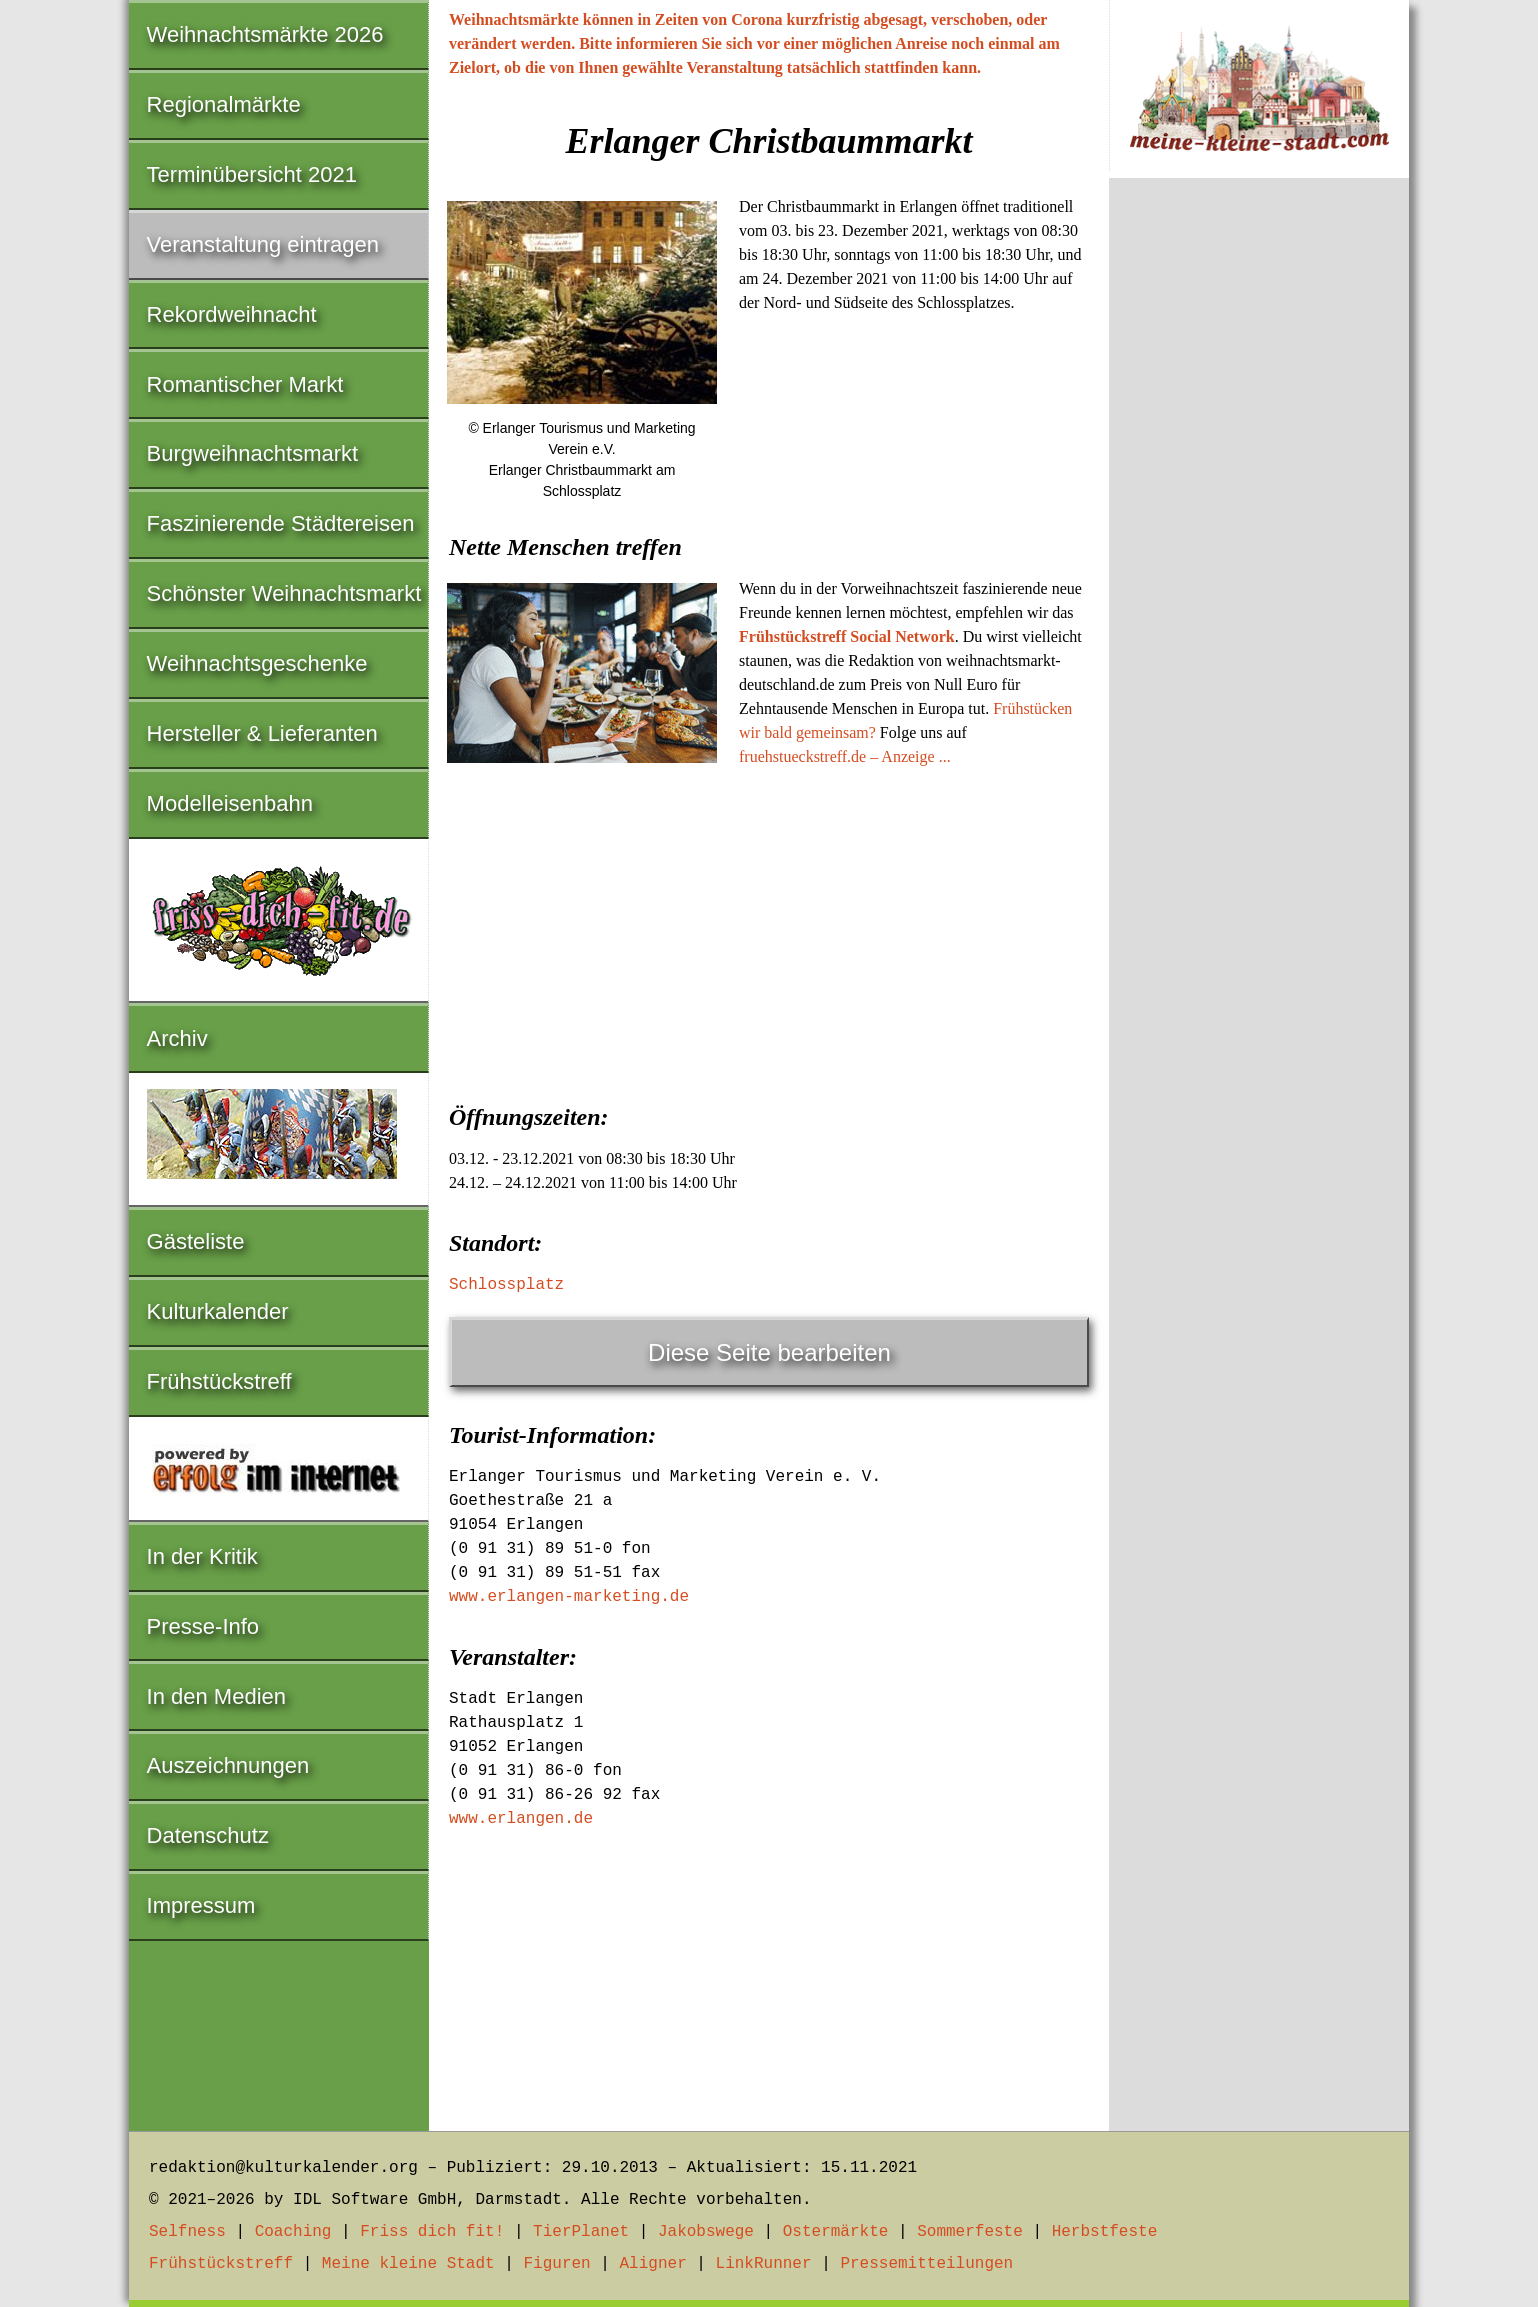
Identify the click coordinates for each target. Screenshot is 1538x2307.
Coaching (293, 2232)
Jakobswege (706, 2232)
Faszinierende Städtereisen (281, 523)
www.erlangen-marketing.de (569, 1597)
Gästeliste (196, 1241)
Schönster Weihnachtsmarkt (284, 593)
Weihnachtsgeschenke (257, 663)
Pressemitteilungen (926, 2264)
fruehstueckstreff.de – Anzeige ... (845, 756)
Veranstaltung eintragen (263, 244)
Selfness (187, 2232)
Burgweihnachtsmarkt (253, 453)
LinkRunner (764, 2264)
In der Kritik (202, 1556)
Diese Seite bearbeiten (769, 1352)
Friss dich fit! (432, 2232)
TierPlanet (581, 2232)
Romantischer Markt (245, 384)
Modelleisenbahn (230, 803)
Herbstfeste (1105, 2232)
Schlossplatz (506, 1285)
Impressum (201, 1905)
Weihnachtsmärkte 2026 (265, 34)
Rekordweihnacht (232, 314)
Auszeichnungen (228, 1765)
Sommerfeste (970, 2232)
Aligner (653, 2264)
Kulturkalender (218, 1311)
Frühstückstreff (219, 1381)
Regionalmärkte (224, 104)
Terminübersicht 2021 (252, 174)
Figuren (556, 2264)
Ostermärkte (836, 2232)
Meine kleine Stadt (408, 2264)
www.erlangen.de (521, 1819)
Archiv (177, 1038)
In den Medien (216, 1696)
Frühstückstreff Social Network (847, 636)
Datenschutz (208, 1835)
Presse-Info (203, 1626)
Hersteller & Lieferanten (262, 733)
